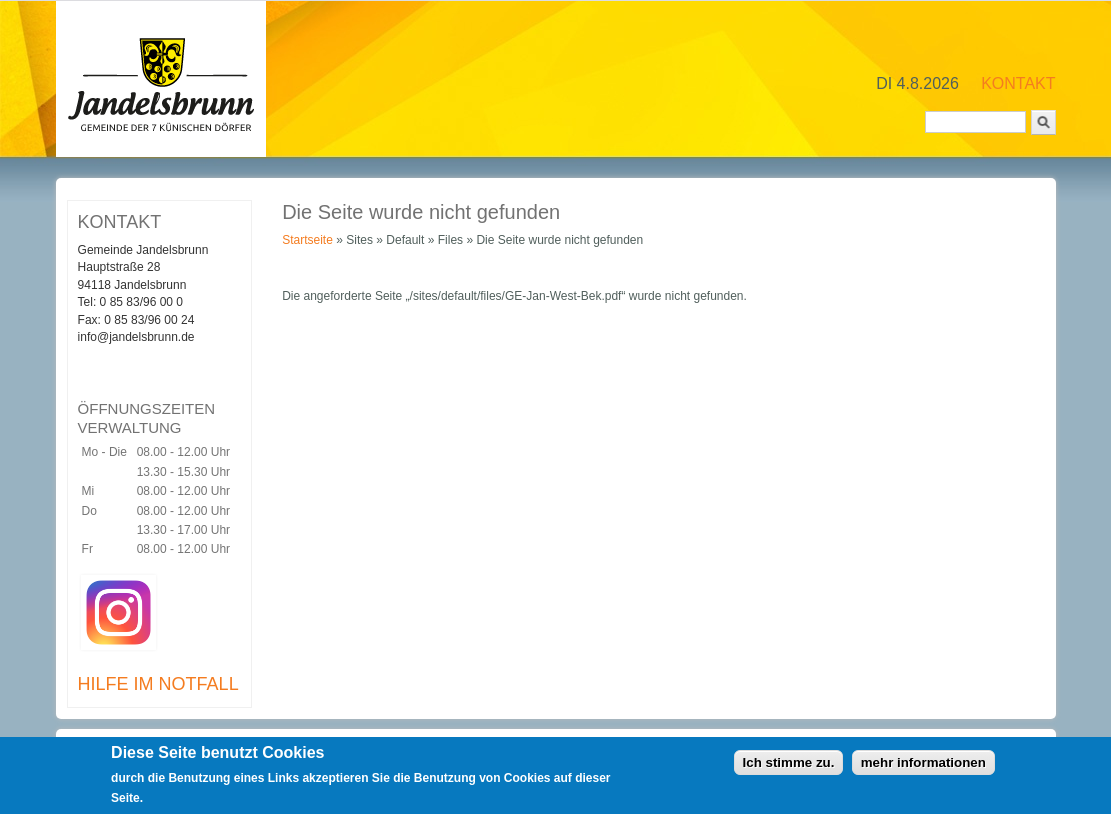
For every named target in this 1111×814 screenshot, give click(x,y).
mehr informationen (923, 765)
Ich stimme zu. (789, 765)
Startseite (307, 240)
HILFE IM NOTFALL (158, 684)
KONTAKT (1018, 83)
